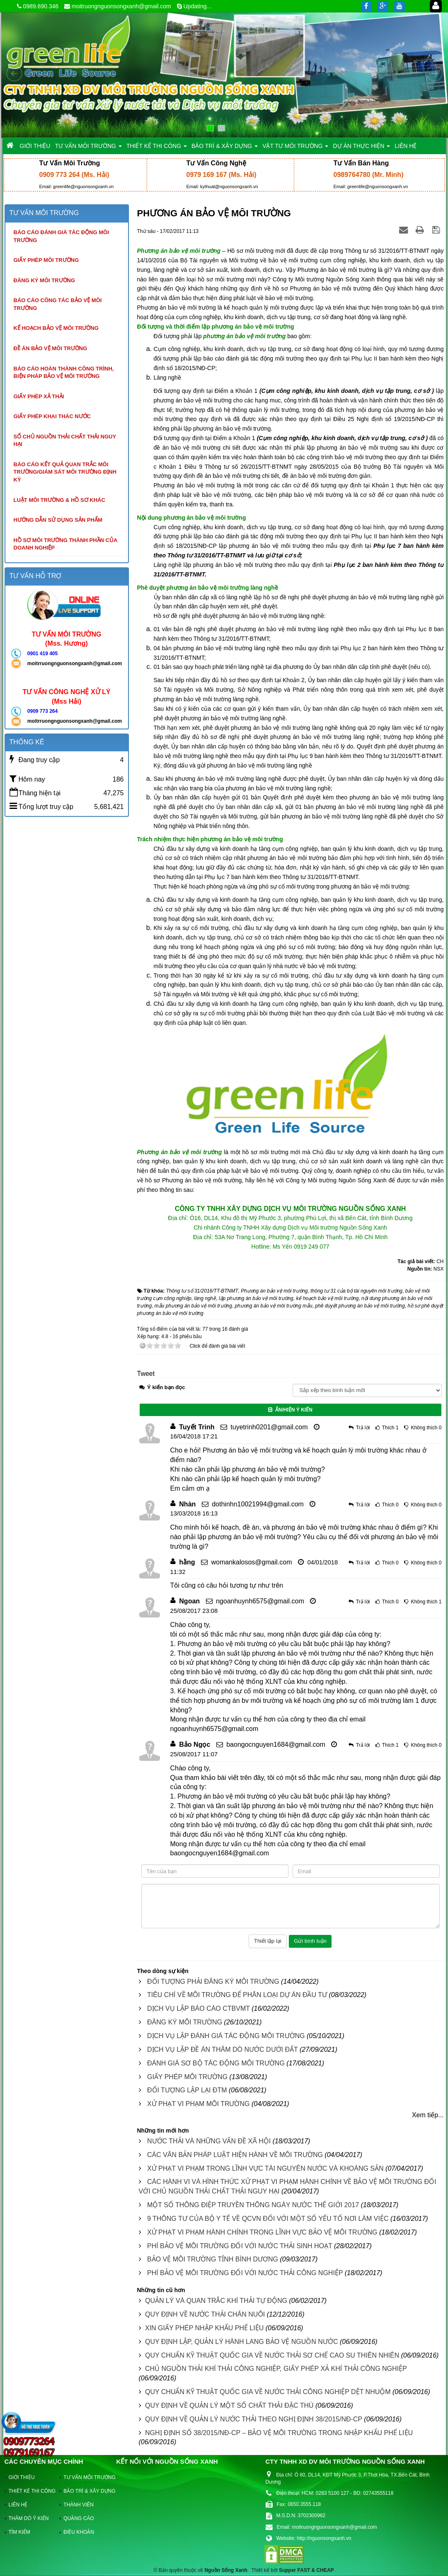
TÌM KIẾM (19, 2532)
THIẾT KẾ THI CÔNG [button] (156, 148)
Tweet (146, 1373)
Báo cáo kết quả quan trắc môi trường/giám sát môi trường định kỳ (65, 472)
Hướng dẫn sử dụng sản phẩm (58, 520)
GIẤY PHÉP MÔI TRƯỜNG (187, 2076)
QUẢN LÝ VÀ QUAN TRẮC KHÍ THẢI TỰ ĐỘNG (216, 2300)
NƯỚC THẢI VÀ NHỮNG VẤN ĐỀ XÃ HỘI (209, 2141)
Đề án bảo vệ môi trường (50, 348)
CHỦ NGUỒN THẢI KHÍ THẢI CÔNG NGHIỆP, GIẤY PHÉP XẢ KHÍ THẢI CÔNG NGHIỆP (276, 2368)
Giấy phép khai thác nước (52, 416)
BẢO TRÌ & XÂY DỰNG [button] (224, 148)
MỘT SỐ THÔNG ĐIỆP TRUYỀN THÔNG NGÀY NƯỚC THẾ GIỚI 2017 (253, 2204)
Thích (388, 1428)
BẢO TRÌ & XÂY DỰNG (85, 2491)
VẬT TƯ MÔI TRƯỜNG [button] (295, 148)
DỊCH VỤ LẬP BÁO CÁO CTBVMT (198, 2008)
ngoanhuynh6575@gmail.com (260, 1601)
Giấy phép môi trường (46, 260)
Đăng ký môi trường (44, 280)
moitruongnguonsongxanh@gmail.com (121, 6)
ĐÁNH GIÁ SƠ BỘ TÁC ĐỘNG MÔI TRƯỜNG (216, 2063)
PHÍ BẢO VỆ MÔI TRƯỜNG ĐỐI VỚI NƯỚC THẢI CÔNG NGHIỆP (245, 2272)
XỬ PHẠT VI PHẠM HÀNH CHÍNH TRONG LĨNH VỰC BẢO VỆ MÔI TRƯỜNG (262, 2232)
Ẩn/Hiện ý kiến (290, 1410)
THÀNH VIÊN (78, 2505)
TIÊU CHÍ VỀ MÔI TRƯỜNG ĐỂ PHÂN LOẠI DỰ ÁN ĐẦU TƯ (237, 1994)
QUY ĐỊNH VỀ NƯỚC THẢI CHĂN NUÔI (205, 2314)
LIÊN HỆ (18, 2505)
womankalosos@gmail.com (251, 1562)
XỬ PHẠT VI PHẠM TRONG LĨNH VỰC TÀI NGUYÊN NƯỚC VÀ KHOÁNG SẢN (265, 2168)
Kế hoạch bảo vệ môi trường (56, 328)
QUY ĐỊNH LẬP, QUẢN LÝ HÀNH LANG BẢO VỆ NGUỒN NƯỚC (241, 2341)
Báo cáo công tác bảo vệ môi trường (58, 304)
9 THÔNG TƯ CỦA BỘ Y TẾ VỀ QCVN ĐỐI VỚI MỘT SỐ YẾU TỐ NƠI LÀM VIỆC (268, 2218)
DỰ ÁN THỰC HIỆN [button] (361, 148)
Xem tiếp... (428, 2114)
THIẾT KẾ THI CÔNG (30, 2491)
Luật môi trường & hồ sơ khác (59, 500)
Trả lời (363, 1428)
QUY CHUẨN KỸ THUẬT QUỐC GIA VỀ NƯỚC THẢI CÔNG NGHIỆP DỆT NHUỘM (268, 2391)
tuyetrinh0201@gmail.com (269, 1427)
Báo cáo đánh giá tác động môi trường (61, 236)
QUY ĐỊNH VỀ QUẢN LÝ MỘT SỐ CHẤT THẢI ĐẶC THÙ (229, 2405)
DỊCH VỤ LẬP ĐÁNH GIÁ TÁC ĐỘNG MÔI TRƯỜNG (226, 2035)
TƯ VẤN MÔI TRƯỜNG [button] (88, 148)
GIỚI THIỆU (22, 2477)
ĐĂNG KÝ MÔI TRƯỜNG (184, 2022)
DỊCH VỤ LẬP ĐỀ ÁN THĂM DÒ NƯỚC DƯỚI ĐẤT (222, 2049)
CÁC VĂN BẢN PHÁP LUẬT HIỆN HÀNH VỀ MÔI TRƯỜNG (235, 2154)
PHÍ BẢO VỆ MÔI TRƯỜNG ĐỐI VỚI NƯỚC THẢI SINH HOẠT (239, 2245)
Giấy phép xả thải (39, 396)
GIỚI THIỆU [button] (35, 146)
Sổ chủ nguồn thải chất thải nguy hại (65, 440)
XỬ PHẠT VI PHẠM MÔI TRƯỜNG (198, 2103)
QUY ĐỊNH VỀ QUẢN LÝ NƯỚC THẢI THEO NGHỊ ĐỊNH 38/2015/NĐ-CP (253, 2419)
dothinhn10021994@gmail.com (258, 1504)
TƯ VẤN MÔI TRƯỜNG (85, 2477)
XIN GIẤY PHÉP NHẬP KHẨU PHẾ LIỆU (204, 2327)
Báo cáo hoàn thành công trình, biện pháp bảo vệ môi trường (64, 373)
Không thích (424, 1428)
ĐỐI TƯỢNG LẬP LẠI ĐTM (187, 2090)
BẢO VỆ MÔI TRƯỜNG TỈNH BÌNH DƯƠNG (212, 2259)
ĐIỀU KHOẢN (78, 2532)
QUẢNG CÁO (78, 2518)
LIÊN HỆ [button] (406, 146)
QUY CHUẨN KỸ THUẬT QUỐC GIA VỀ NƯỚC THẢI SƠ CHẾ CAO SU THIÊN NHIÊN (272, 2355)
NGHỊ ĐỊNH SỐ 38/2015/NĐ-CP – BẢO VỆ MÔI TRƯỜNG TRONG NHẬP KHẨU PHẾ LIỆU (279, 2432)
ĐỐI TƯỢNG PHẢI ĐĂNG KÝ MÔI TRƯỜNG (213, 1981)
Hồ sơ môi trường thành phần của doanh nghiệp (66, 544)
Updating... (198, 6)
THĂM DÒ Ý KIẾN (29, 2518)
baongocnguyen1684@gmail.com (275, 1744)
